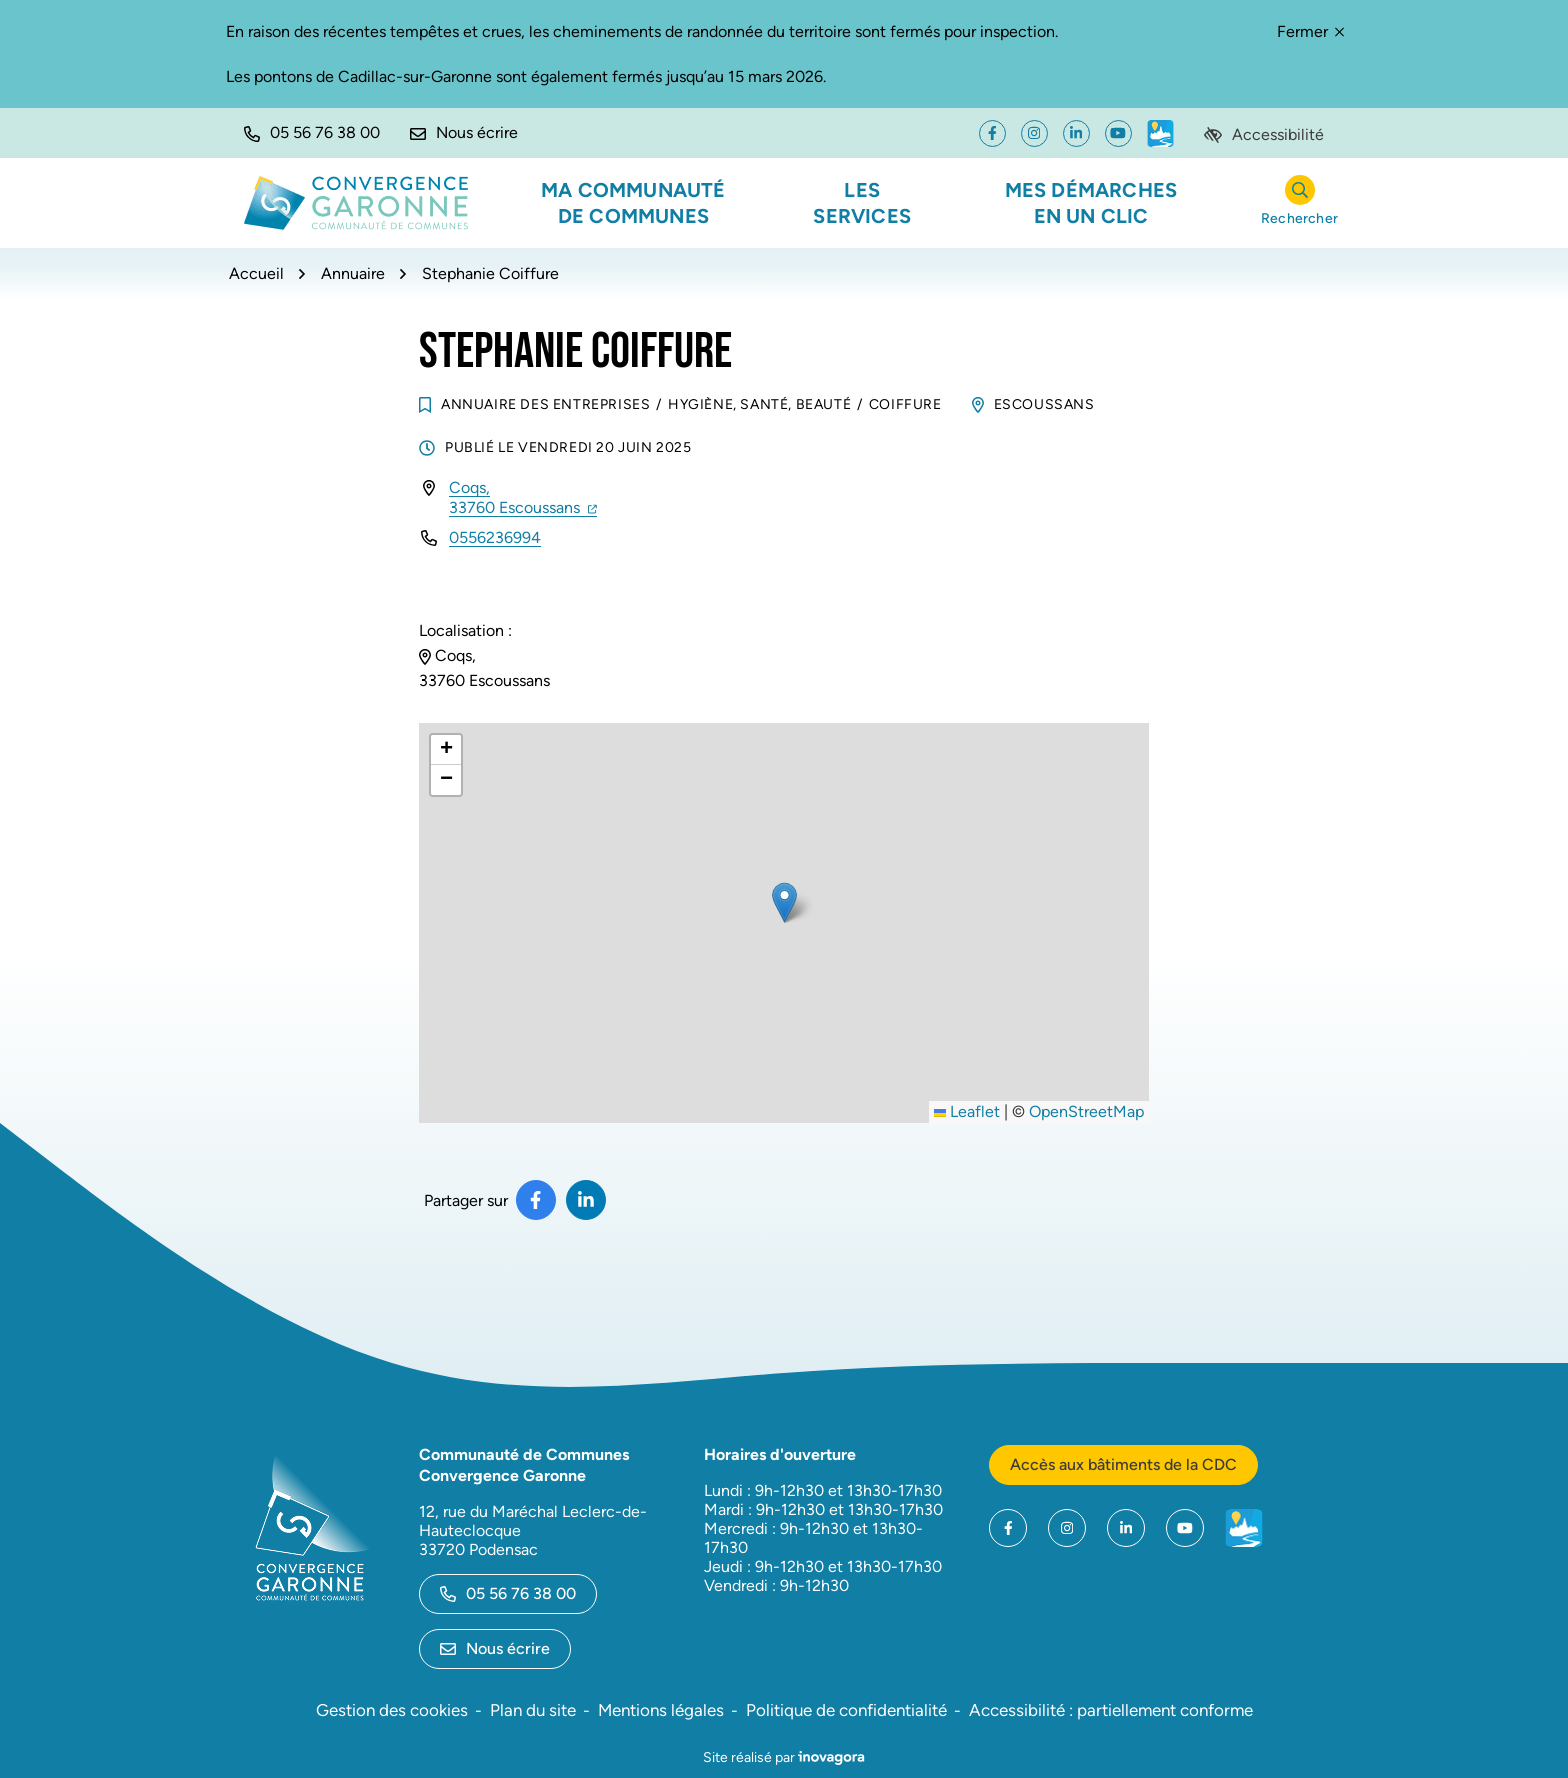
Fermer (1310, 31)
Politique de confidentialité (846, 1710)
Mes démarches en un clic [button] (1091, 203)
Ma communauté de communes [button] (633, 203)
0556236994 (495, 537)
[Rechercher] (1299, 203)
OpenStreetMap (1086, 1111)
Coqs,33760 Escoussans (523, 497)
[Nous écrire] (464, 133)
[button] (312, 133)
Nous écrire (495, 1648)
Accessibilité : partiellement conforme (1111, 1710)
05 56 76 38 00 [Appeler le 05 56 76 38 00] (508, 1593)
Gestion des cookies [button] (392, 1710)
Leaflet (967, 1111)
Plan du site (533, 1710)
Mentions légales (661, 1710)
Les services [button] (862, 203)
